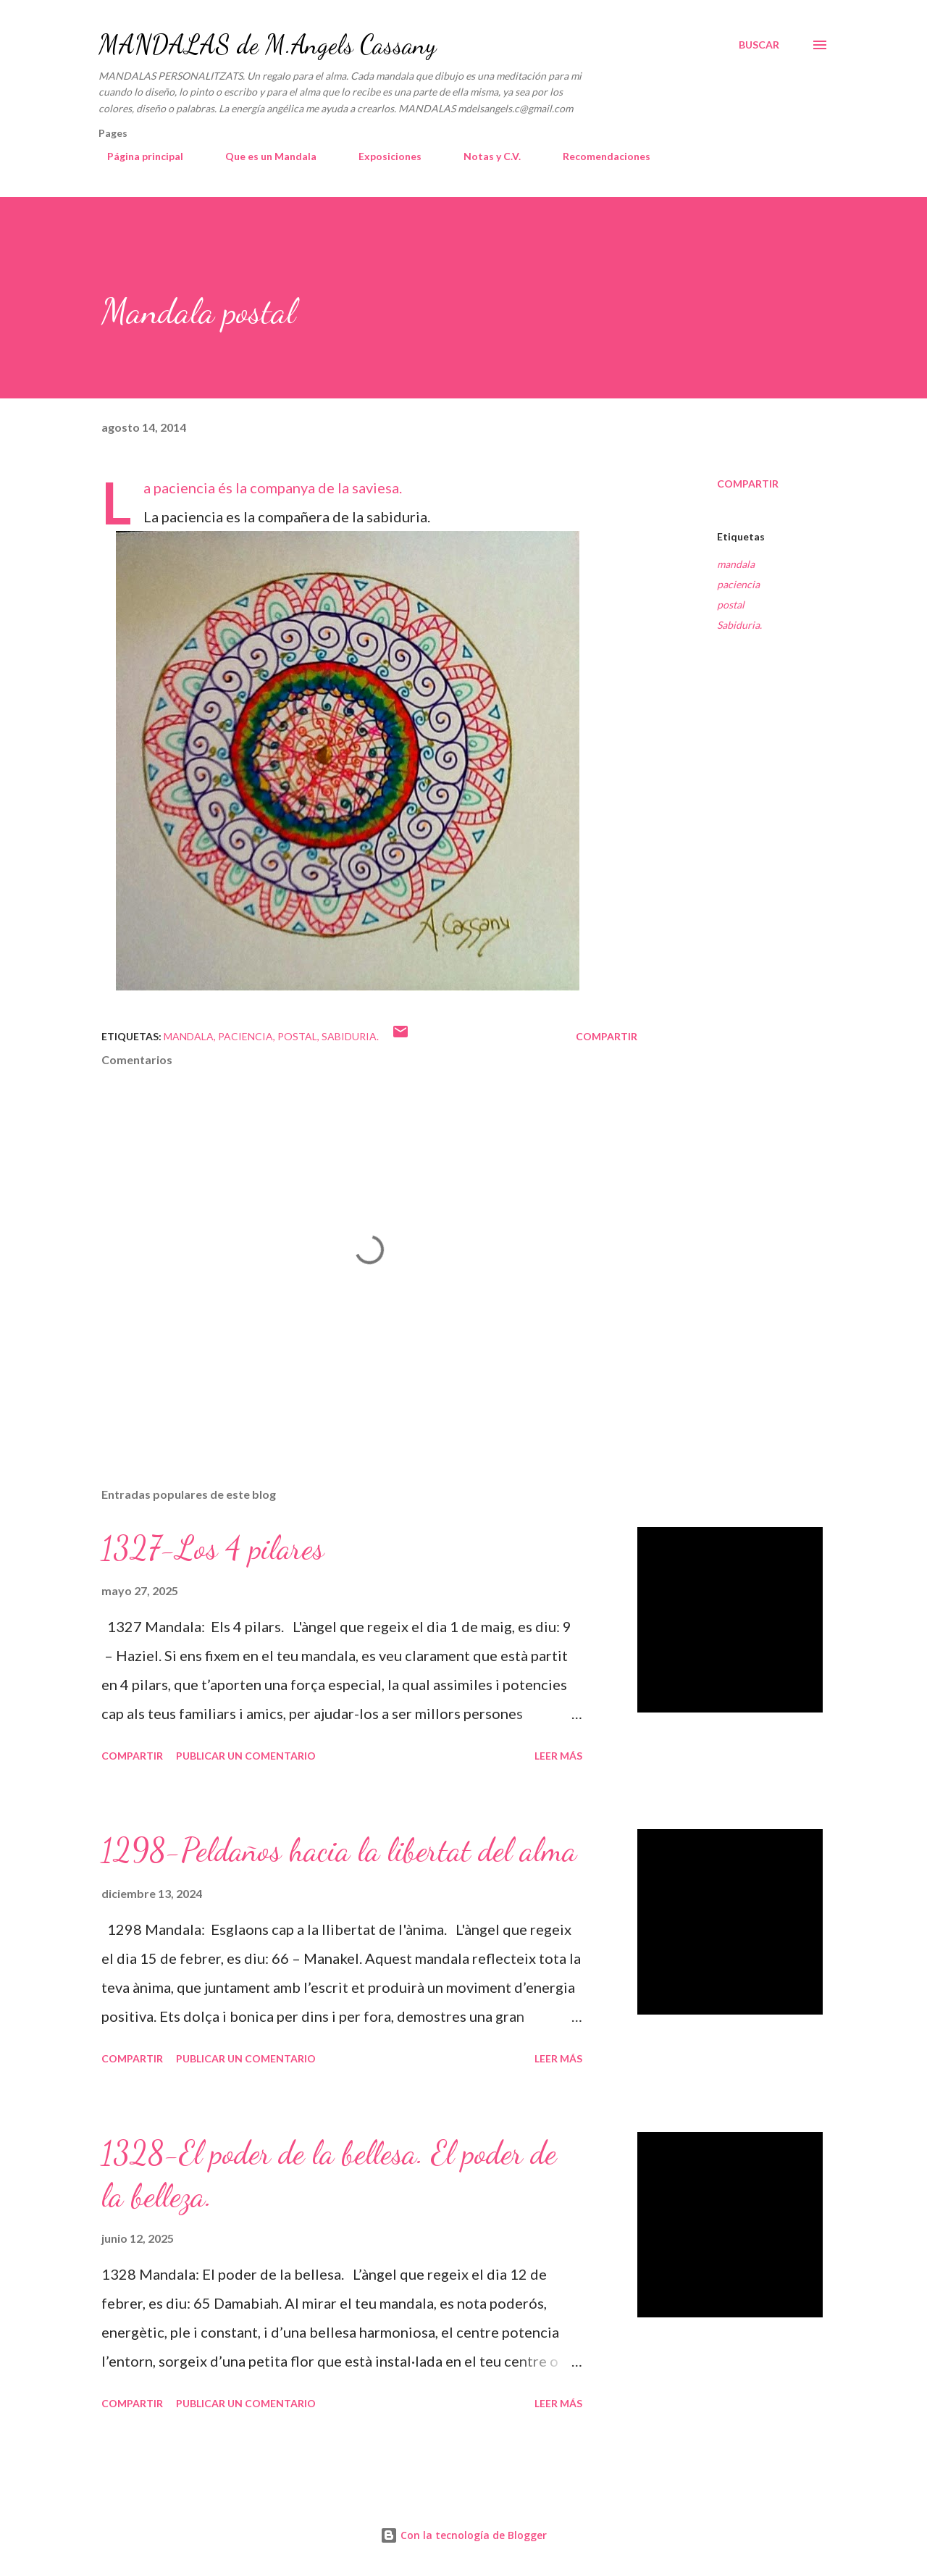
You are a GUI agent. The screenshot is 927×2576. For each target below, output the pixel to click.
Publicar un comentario (246, 1755)
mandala (736, 564)
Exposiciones (381, 156)
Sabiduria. (739, 625)
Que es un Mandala (262, 156)
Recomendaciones (598, 156)
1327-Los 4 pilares (212, 1548)
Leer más (558, 1755)
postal (730, 604)
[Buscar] (759, 45)
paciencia (738, 584)
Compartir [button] (748, 483)
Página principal (136, 156)
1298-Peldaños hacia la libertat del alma (338, 1850)
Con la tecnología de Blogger (463, 2535)
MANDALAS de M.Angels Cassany (267, 44)
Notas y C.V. (483, 156)
